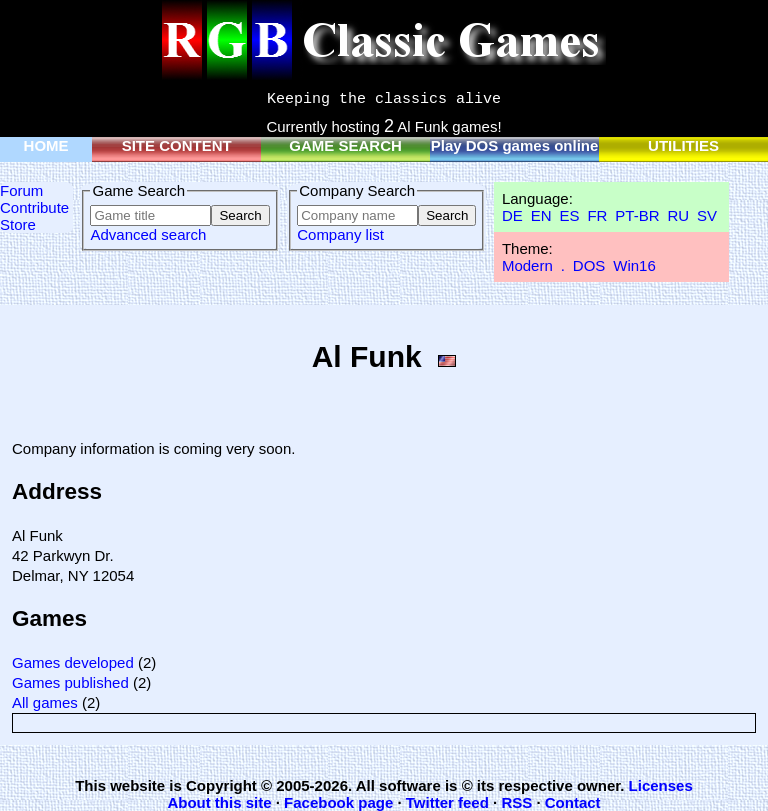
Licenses (661, 785)
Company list (340, 234)
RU (678, 215)
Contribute (34, 207)
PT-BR (637, 215)
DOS (589, 265)
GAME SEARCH (345, 145)
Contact (573, 802)
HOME (46, 145)
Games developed (73, 662)
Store (18, 224)
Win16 (634, 265)
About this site (219, 802)
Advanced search (148, 234)
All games (45, 702)
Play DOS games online (515, 145)
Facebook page (338, 802)
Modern (527, 265)
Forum (21, 190)
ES (569, 215)
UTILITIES (683, 145)
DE (512, 215)
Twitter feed (447, 802)
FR (597, 215)
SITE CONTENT (177, 145)
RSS (516, 802)
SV (707, 215)
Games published (70, 682)
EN (541, 215)
